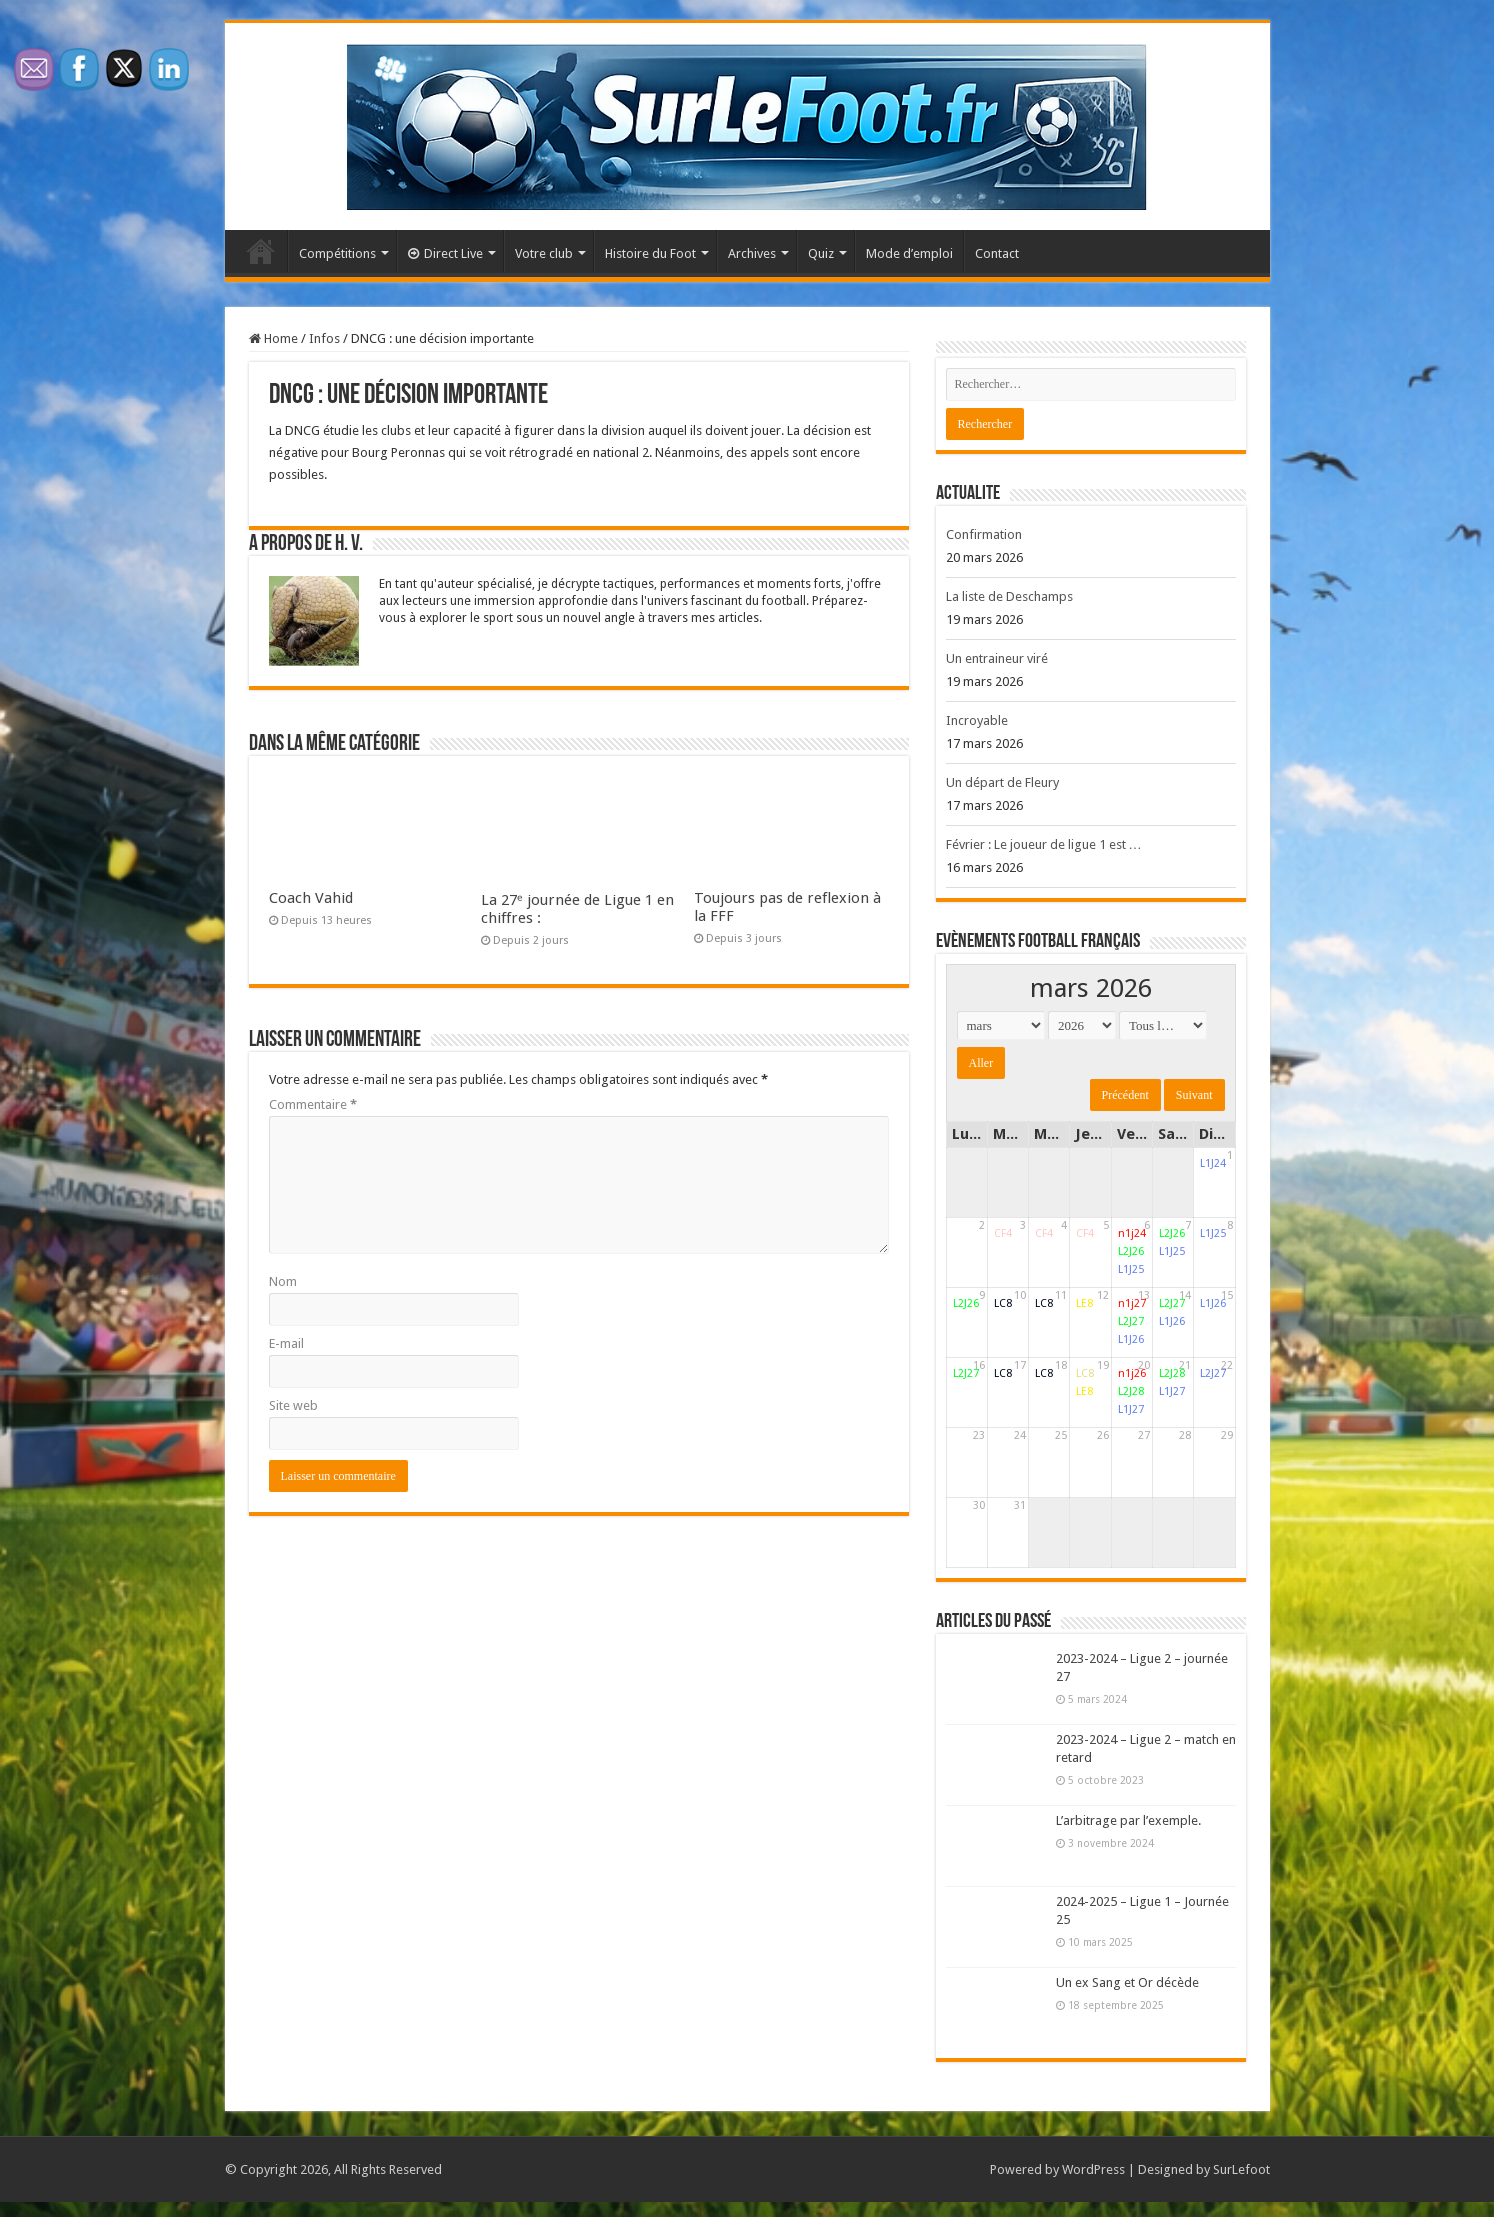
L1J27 (1131, 1409)
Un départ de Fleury (1002, 782)
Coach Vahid (311, 898)
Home (273, 338)
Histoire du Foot (650, 253)
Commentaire (313, 1104)
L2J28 (1131, 1391)
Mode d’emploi (909, 253)
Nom (283, 1281)
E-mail (286, 1343)
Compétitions (337, 253)
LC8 (1003, 1303)
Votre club (544, 253)
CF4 (1003, 1233)
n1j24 (1132, 1233)
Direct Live (445, 253)
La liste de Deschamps (1009, 596)
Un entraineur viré (997, 658)
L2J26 (1131, 1251)
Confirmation (984, 534)
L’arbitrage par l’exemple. (1128, 1820)
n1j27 (1132, 1303)
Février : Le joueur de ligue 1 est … (1044, 844)
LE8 (1084, 1303)
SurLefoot (1241, 2169)
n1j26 (1132, 1373)
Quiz (821, 253)
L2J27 (1131, 1321)
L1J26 (1131, 1339)
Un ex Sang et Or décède (1127, 1982)
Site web (293, 1405)
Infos (324, 338)
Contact (997, 253)
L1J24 (1213, 1163)
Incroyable (977, 720)
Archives (752, 253)
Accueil (261, 251)
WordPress (1093, 2169)
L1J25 (1131, 1269)
